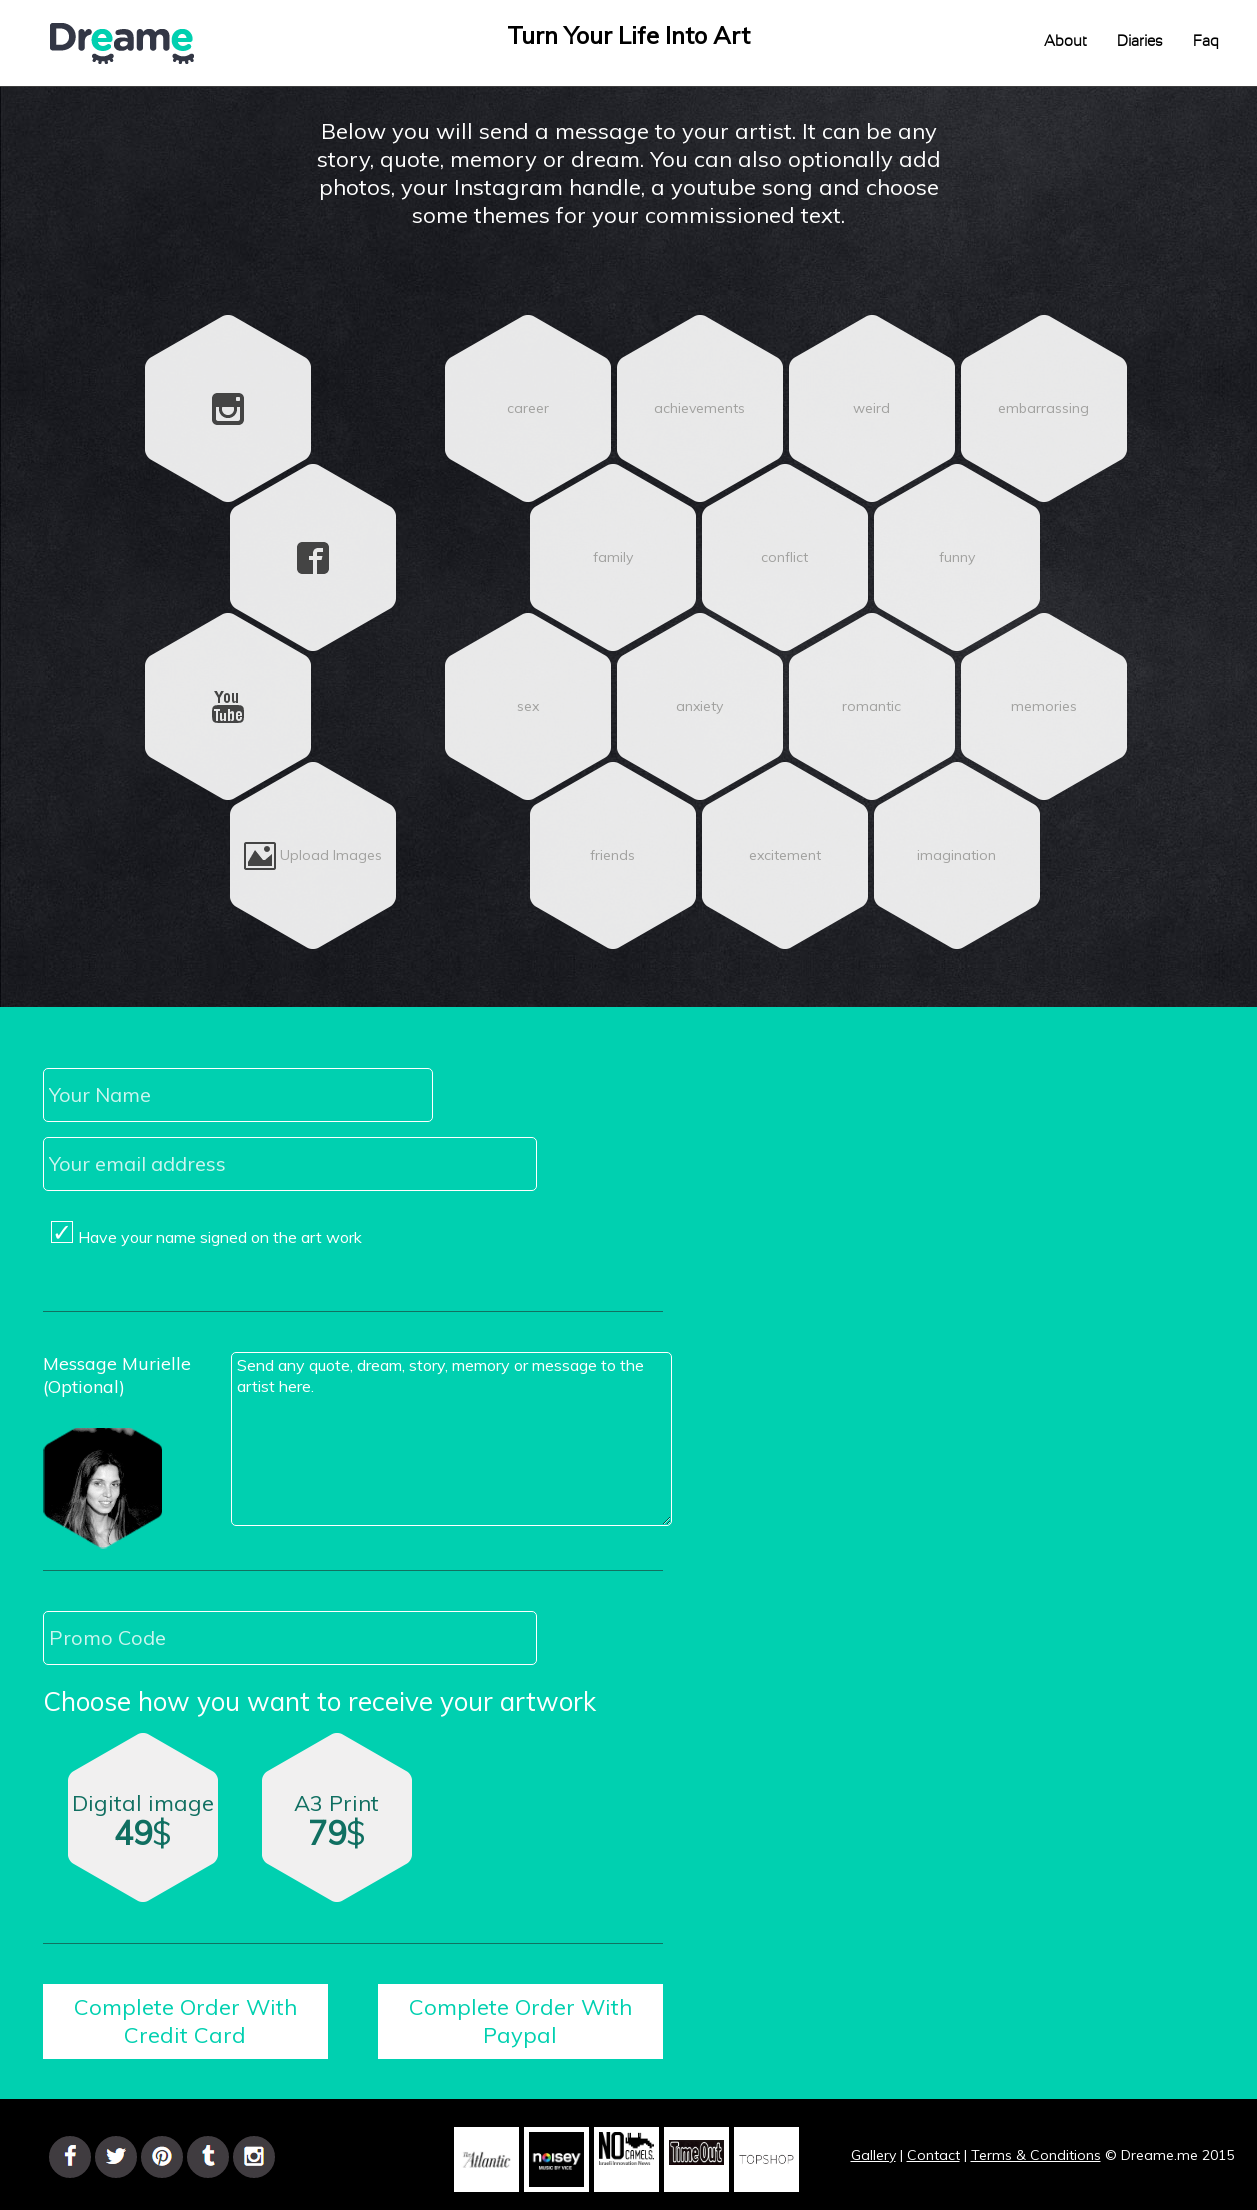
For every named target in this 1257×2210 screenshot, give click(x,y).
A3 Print (339, 1830)
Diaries (1140, 41)
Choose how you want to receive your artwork (319, 1701)
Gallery (873, 2155)
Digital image (143, 1827)
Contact (933, 2155)
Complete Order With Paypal (520, 2021)
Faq (1206, 41)
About (1065, 41)
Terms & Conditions (1036, 2155)
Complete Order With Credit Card (185, 2021)
